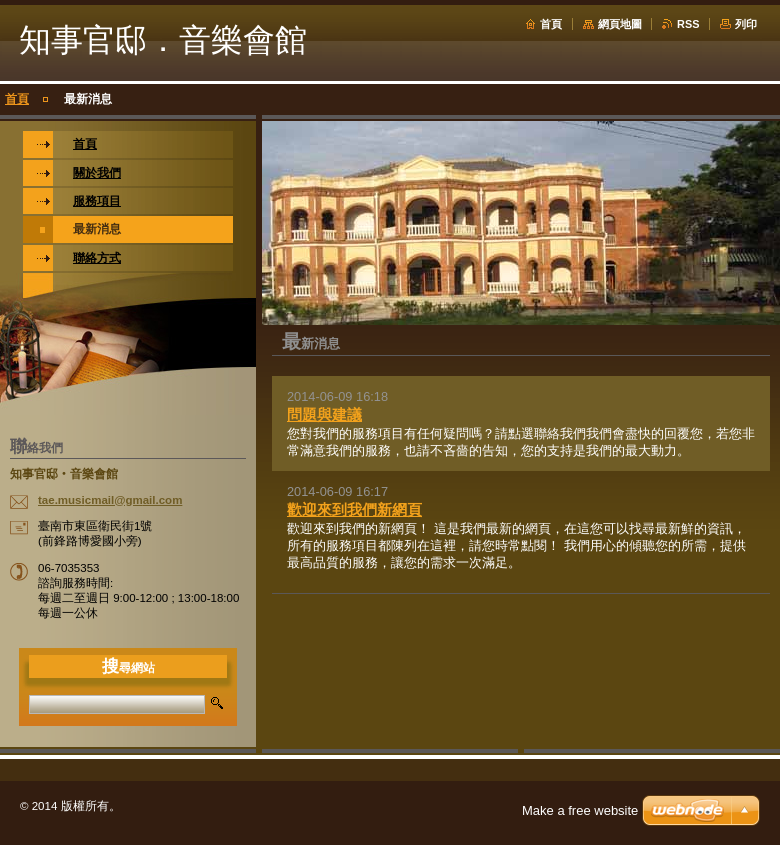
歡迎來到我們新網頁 (354, 509)
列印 (746, 24)
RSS (688, 24)
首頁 (551, 24)
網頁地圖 (620, 24)
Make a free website (580, 810)
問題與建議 (324, 414)
